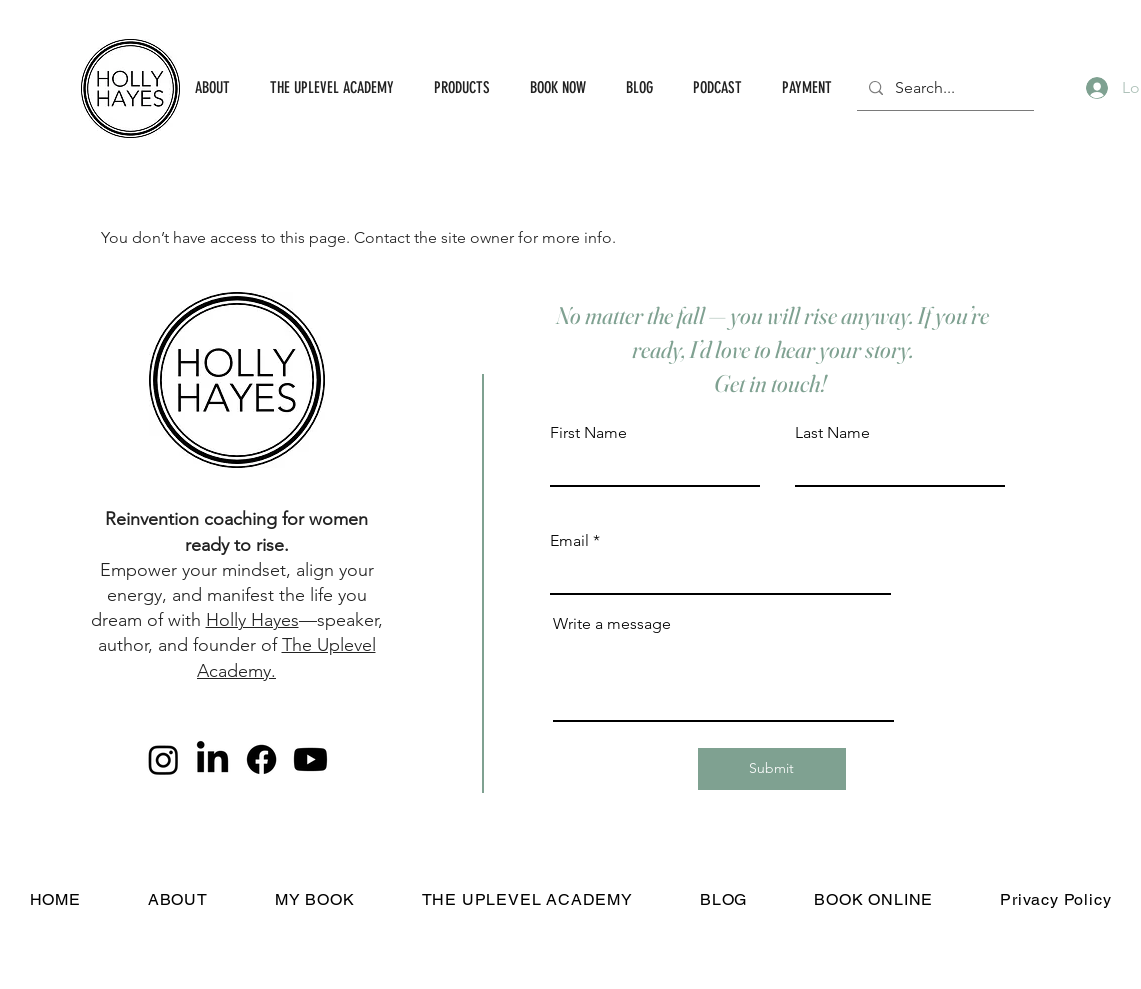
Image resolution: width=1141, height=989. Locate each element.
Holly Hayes (252, 620)
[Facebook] (261, 759)
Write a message (612, 624)
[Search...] (943, 88)
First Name (588, 433)
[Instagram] (163, 759)
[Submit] (772, 769)
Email (569, 541)
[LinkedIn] (212, 759)
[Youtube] (310, 759)
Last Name (832, 433)
